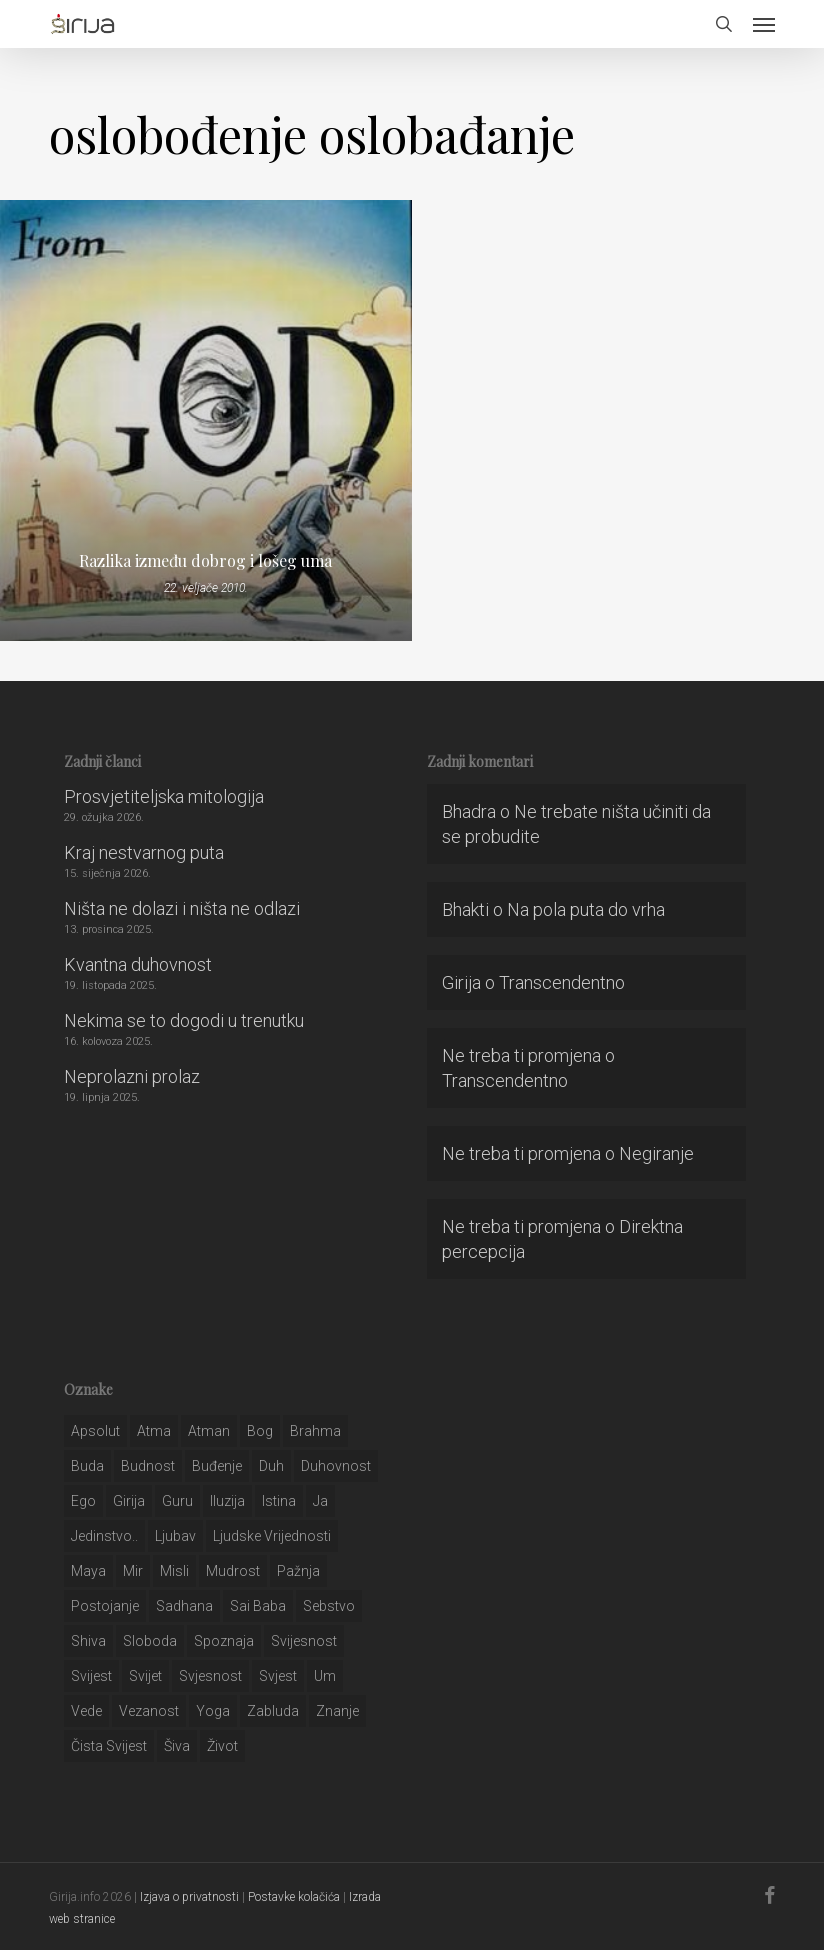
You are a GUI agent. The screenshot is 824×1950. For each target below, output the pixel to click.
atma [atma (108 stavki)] (154, 1431)
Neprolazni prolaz (132, 1076)
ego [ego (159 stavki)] (83, 1501)
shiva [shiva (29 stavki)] (88, 1641)
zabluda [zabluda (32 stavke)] (273, 1711)
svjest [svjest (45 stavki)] (278, 1676)
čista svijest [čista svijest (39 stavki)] (109, 1746)
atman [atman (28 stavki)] (209, 1431)
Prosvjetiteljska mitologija (164, 796)
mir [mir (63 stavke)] (133, 1571)
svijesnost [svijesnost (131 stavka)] (304, 1641)
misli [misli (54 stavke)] (174, 1571)
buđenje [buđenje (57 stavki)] (217, 1466)
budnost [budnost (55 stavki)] (148, 1466)
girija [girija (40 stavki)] (129, 1501)
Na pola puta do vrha (586, 909)
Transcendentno (562, 982)
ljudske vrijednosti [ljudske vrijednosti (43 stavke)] (272, 1536)
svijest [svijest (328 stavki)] (91, 1676)
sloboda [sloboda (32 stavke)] (150, 1641)
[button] (764, 24)
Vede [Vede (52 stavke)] (86, 1711)
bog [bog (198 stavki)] (260, 1431)
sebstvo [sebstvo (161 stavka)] (329, 1606)
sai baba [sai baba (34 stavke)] (258, 1606)
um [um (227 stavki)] (325, 1676)
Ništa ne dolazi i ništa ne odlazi (182, 908)
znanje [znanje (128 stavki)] (337, 1711)
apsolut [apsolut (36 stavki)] (95, 1431)
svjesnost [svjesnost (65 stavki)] (210, 1676)
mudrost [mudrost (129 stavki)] (233, 1571)
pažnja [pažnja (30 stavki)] (298, 1571)
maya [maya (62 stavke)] (88, 1571)
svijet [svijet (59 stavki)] (145, 1676)
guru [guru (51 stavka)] (177, 1501)
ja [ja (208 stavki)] (320, 1501)
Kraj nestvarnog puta (144, 852)
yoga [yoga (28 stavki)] (213, 1711)
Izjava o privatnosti (189, 1897)
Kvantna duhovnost (138, 964)
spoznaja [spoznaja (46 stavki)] (224, 1641)
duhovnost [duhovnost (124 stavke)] (336, 1466)
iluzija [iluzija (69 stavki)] (227, 1501)
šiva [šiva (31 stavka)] (177, 1746)
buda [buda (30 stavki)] (87, 1466)
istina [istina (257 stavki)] (279, 1501)
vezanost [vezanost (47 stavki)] (149, 1711)
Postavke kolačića (294, 1897)
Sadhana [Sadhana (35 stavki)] (184, 1606)
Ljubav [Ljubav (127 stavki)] (175, 1536)
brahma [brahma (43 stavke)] (315, 1431)
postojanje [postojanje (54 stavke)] (105, 1606)
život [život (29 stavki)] (222, 1746)
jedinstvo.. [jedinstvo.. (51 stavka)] (104, 1536)
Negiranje (656, 1153)
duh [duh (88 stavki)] (271, 1466)
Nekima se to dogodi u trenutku (184, 1020)
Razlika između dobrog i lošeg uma (205, 561)
